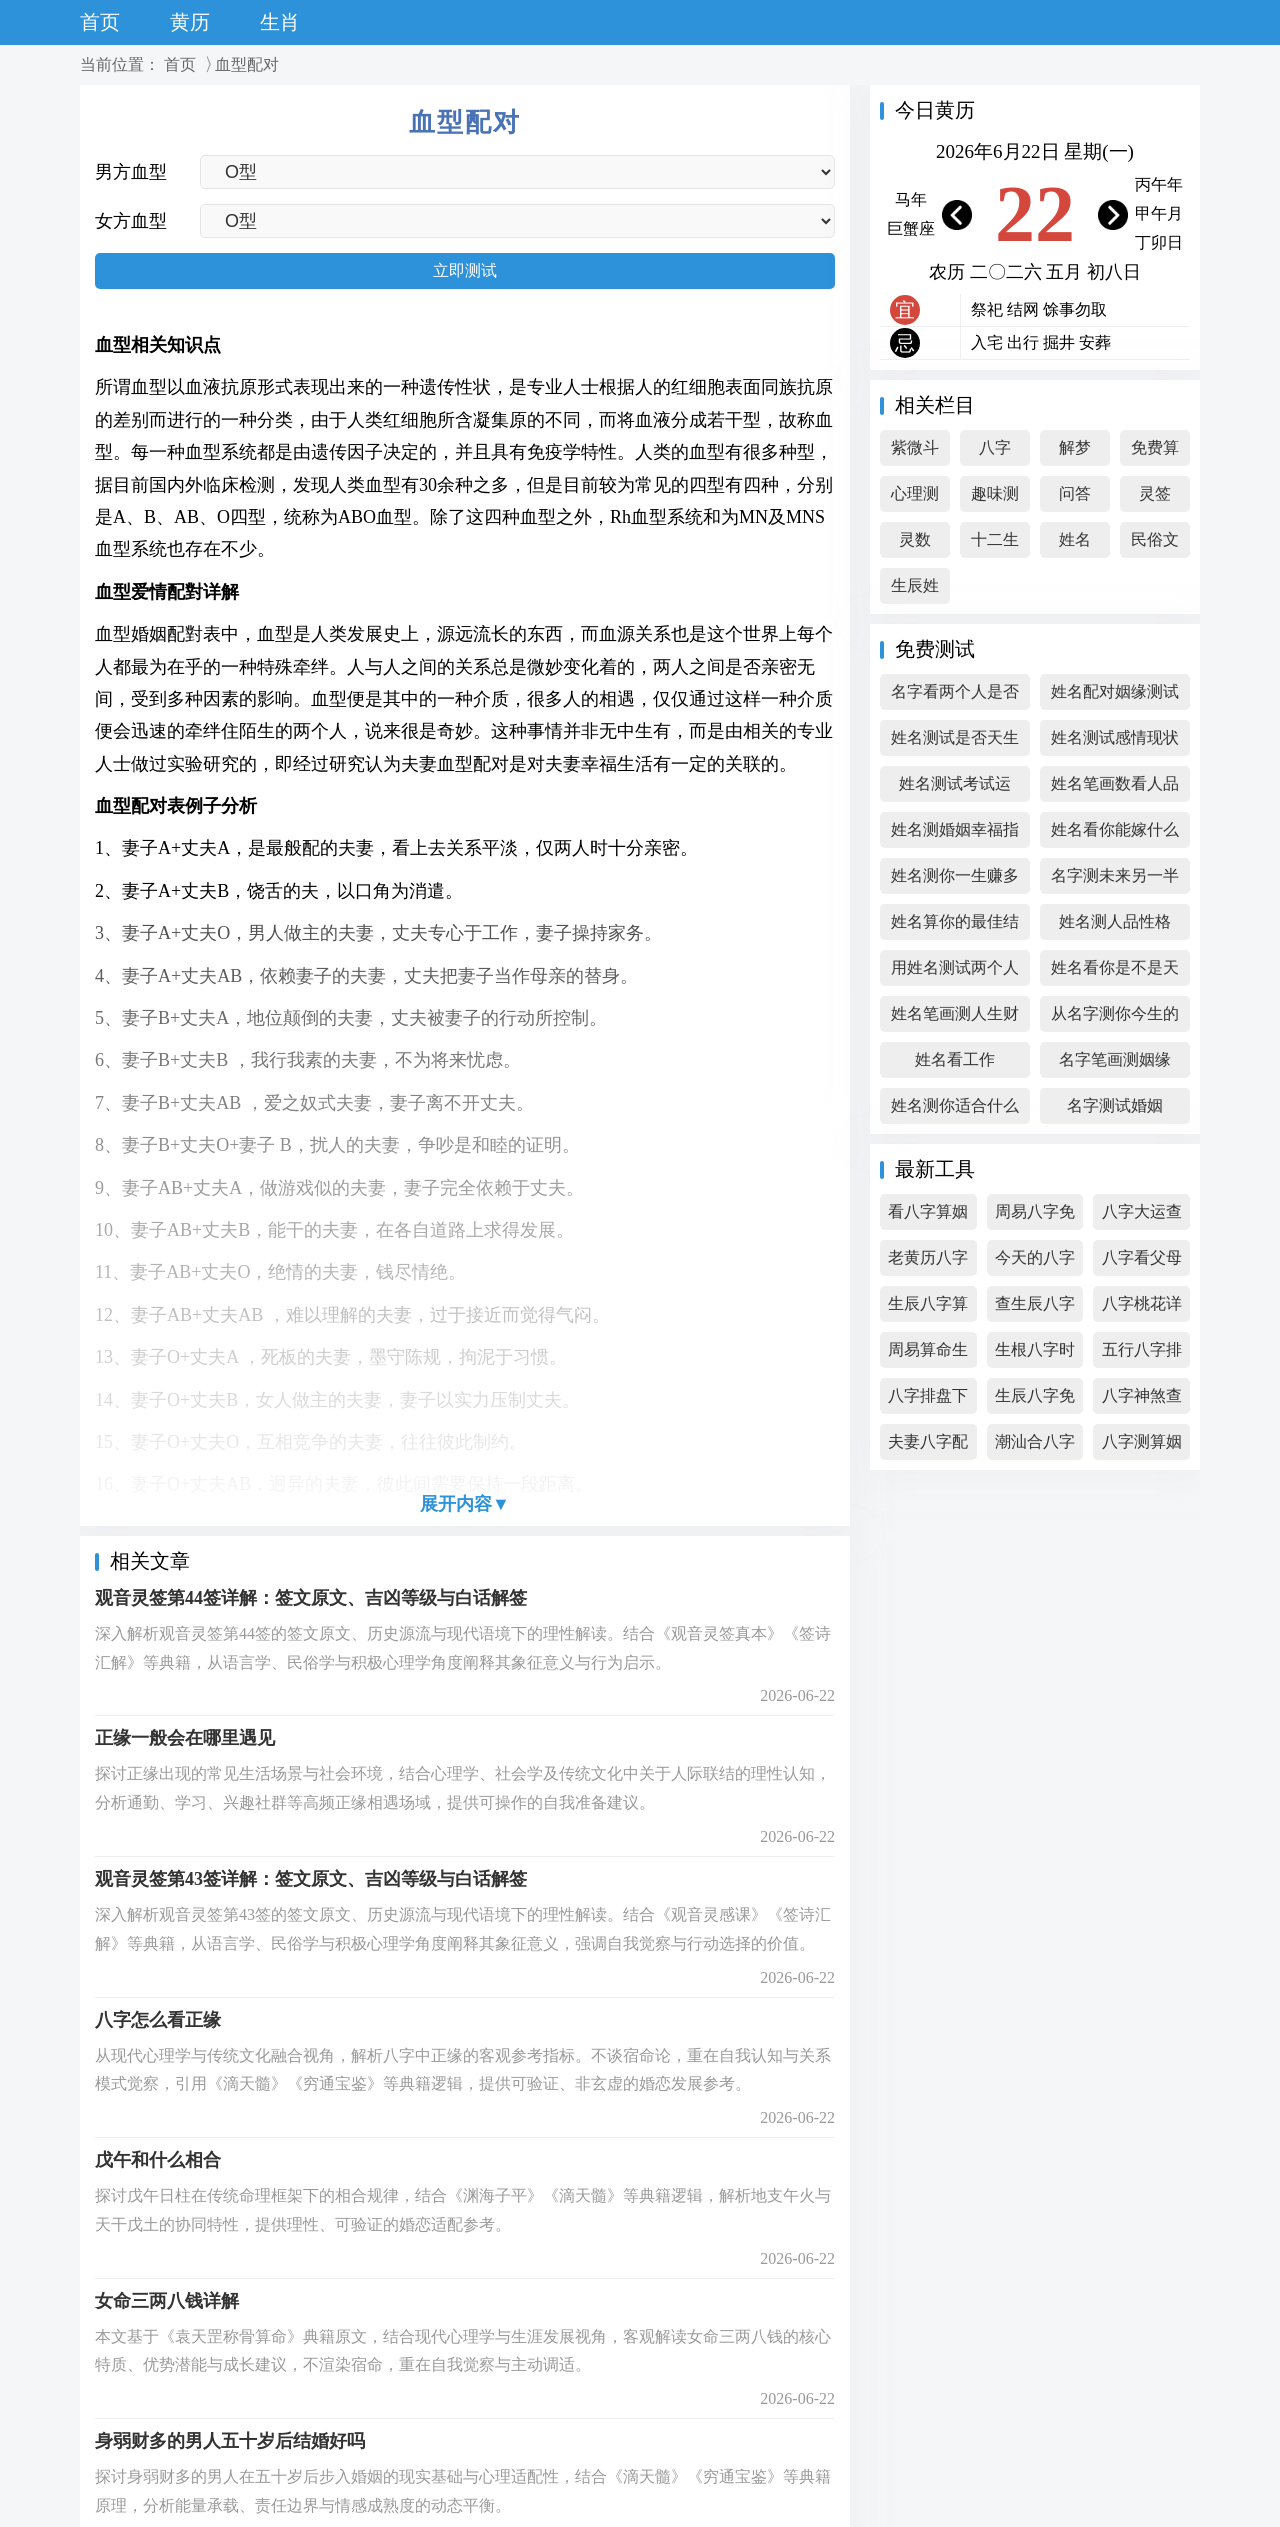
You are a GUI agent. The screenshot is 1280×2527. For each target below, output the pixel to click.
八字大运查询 (1142, 1216)
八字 (995, 447)
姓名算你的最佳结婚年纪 (955, 926)
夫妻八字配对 (928, 1446)
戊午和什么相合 (158, 2160)
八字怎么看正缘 (158, 2020)
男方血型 (131, 172)
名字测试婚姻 (1115, 1105)
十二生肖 (995, 544)
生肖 (280, 22)
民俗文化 (1155, 544)
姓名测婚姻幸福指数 (955, 834)
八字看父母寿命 (1142, 1262)
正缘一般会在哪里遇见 (185, 1738)
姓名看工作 (955, 1059)
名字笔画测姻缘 (1115, 1059)
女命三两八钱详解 (167, 2301)
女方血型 (131, 221)
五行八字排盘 (1142, 1354)
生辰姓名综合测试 (915, 590)
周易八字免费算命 (1035, 1216)
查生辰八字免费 (1035, 1308)
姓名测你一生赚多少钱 (955, 880)
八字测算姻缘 (1142, 1446)
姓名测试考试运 (955, 783)
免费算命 (1155, 452)
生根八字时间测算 (1035, 1354)
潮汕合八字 (1035, 1441)
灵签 (1155, 493)
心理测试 (915, 498)
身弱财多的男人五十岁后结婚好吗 (230, 2441)
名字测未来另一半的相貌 (1115, 880)
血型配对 (247, 64)
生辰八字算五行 (928, 1308)
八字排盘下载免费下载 (928, 1400)
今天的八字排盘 (1035, 1262)
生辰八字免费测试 (1035, 1400)
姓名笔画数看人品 (1115, 783)
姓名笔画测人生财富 (955, 1018)
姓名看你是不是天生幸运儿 (1115, 972)
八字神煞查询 (1142, 1400)
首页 (100, 22)
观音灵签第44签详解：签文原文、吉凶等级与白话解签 (311, 1598)
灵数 (915, 539)
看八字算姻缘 (928, 1216)
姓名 (1075, 539)
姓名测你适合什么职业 (955, 1110)
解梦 (1075, 447)
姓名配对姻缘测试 (1115, 691)
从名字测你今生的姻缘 (1115, 1018)
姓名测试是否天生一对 (955, 742)
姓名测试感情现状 (1115, 737)
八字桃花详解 (1142, 1308)
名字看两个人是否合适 (955, 696)
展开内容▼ (465, 1504)
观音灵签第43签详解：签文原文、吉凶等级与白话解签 (311, 1879)
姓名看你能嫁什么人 (1115, 834)
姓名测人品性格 (1115, 921)
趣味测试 (995, 498)
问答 (1075, 493)
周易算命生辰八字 (928, 1354)
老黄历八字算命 (928, 1262)
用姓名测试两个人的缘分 (955, 972)
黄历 (190, 22)
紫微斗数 (915, 452)
